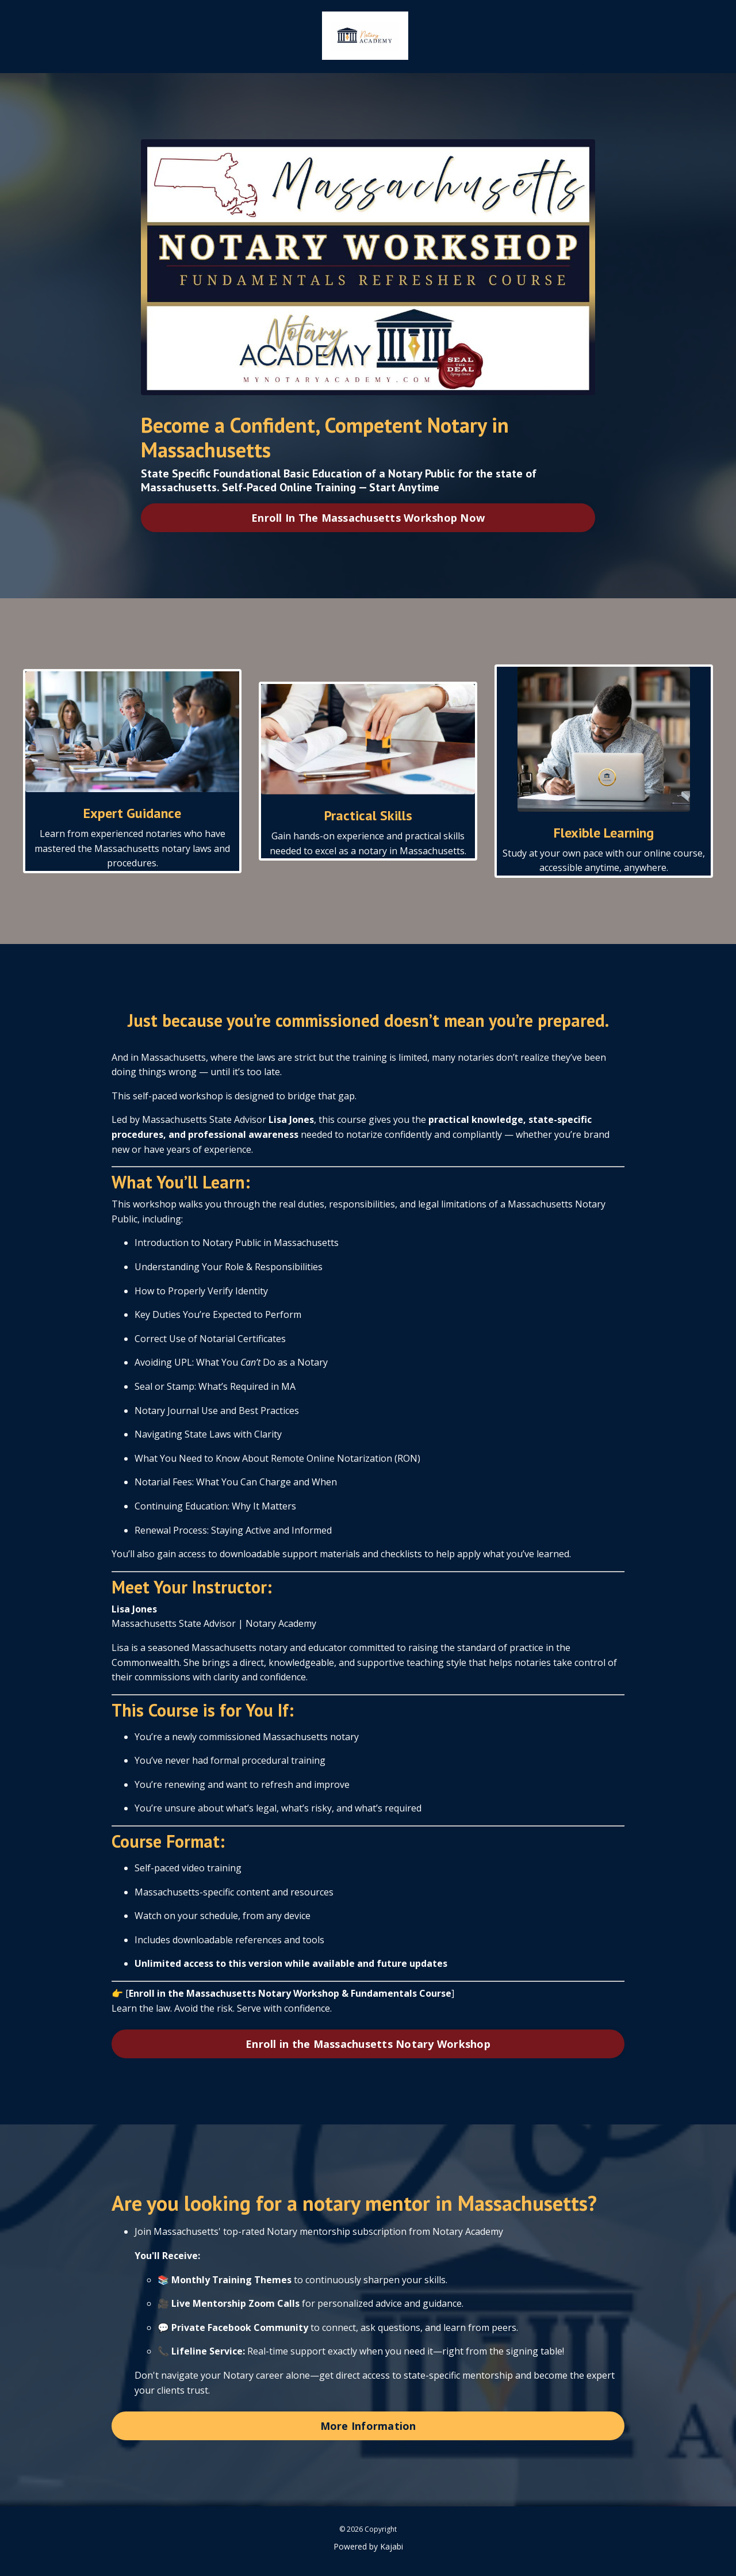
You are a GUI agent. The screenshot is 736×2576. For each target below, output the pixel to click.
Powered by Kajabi (368, 2545)
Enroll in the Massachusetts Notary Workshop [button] (368, 2043)
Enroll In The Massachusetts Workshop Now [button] (368, 517)
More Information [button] (368, 2425)
